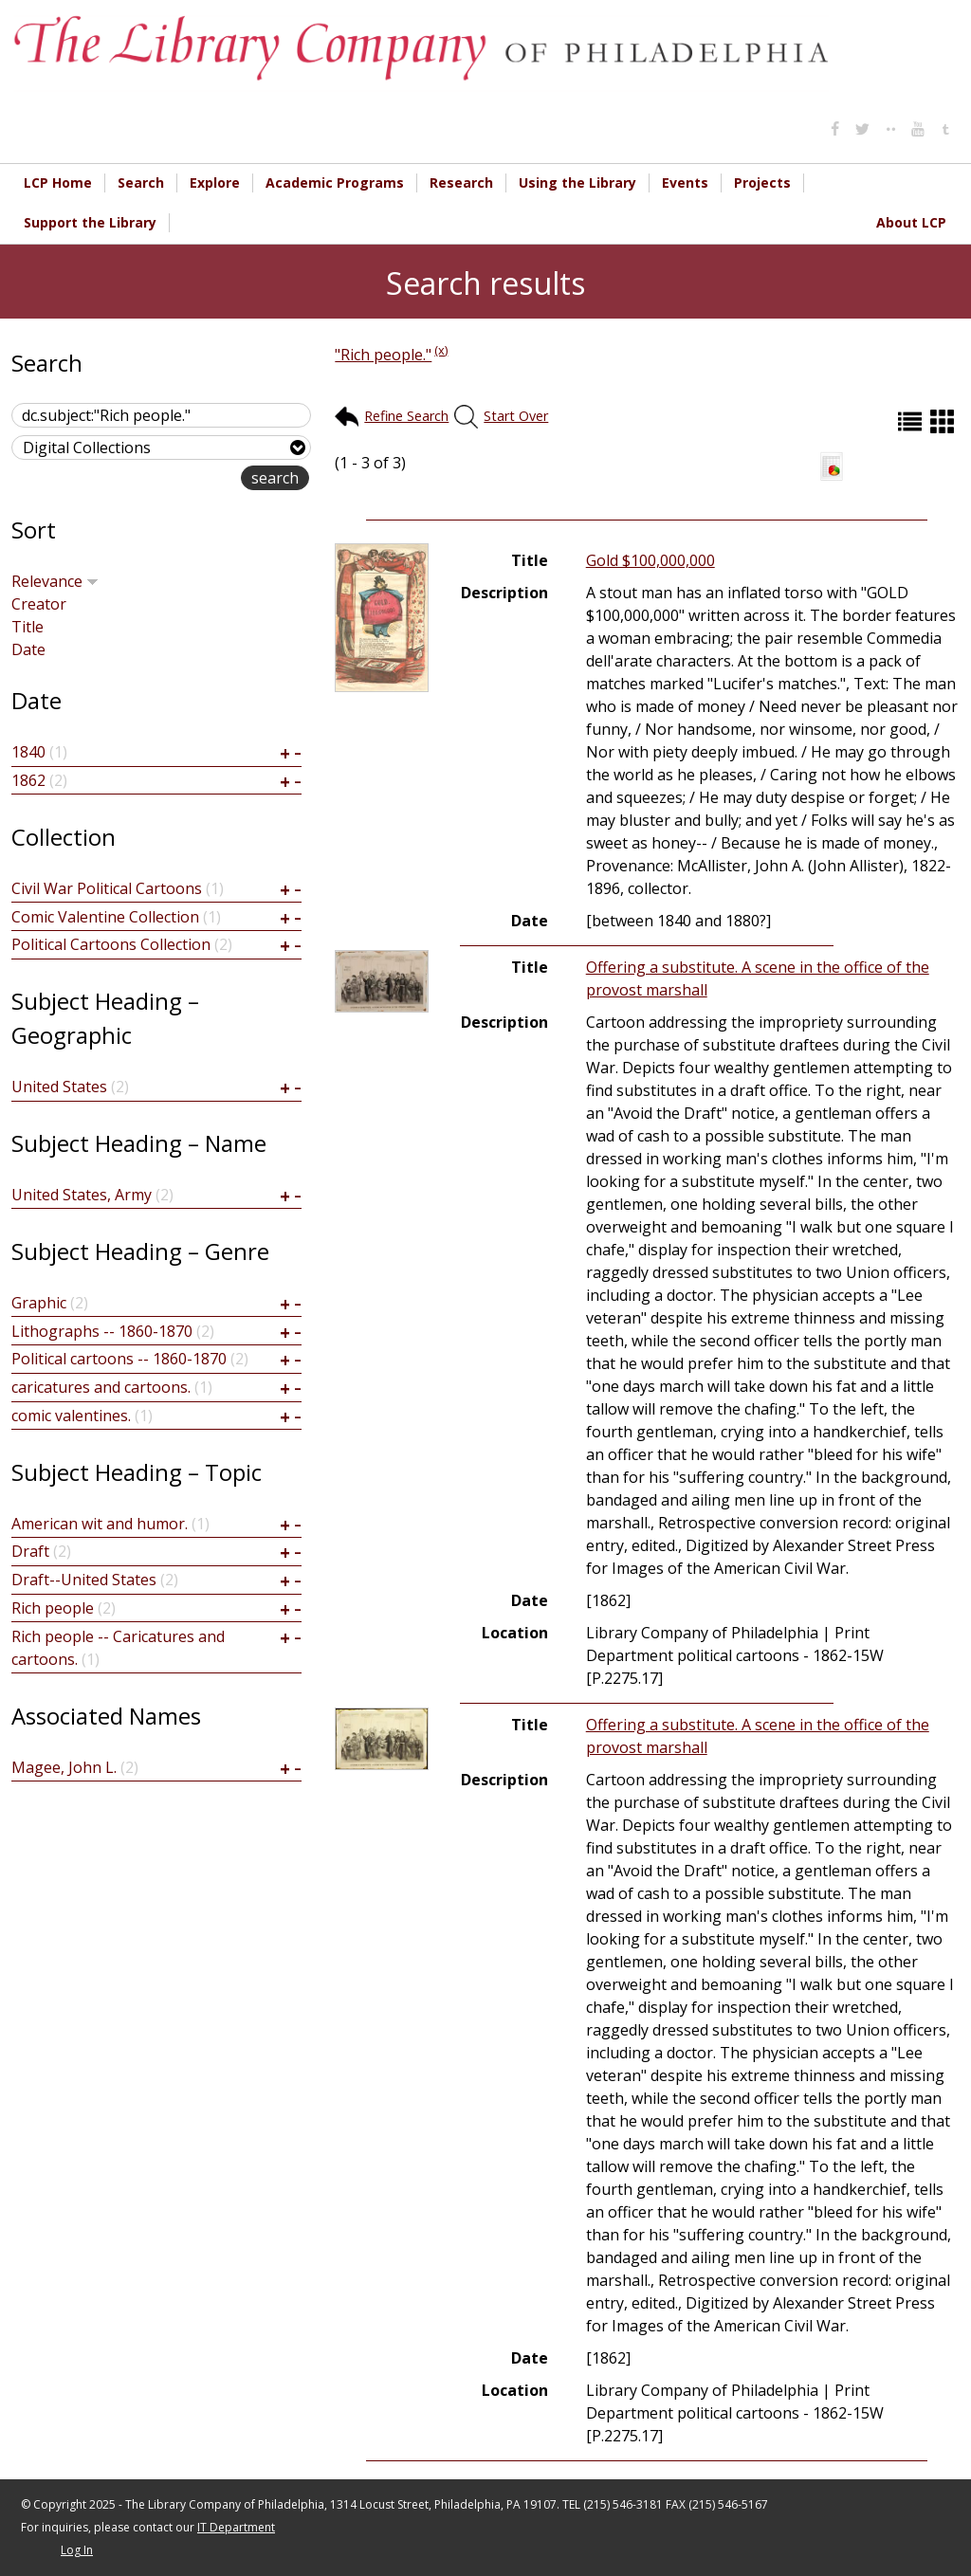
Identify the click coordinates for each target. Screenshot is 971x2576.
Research (461, 183)
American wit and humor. (99, 1523)
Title (27, 626)
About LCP (911, 222)
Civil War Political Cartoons (106, 888)
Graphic (38, 1302)
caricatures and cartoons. (101, 1387)
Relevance (55, 581)
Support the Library (90, 222)
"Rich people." (383, 354)
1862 (28, 780)
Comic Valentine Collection (105, 916)
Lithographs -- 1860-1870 (101, 1331)
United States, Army (81, 1194)
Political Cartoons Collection (111, 944)
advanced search (181, 479)
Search (141, 183)
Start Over (516, 416)
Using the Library (577, 183)
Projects (762, 183)
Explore (215, 183)
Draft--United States (83, 1579)
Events (685, 183)
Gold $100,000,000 (650, 560)
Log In (77, 2550)
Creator (38, 604)
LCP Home (58, 183)
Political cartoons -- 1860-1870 (119, 1358)
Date (28, 649)
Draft (30, 1551)
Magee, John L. (64, 1767)
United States (59, 1086)
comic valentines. (71, 1415)
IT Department (236, 2527)
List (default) (912, 421)
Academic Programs (335, 183)
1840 (28, 751)
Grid (944, 421)
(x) (441, 349)
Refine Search (406, 416)
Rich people (52, 1608)
